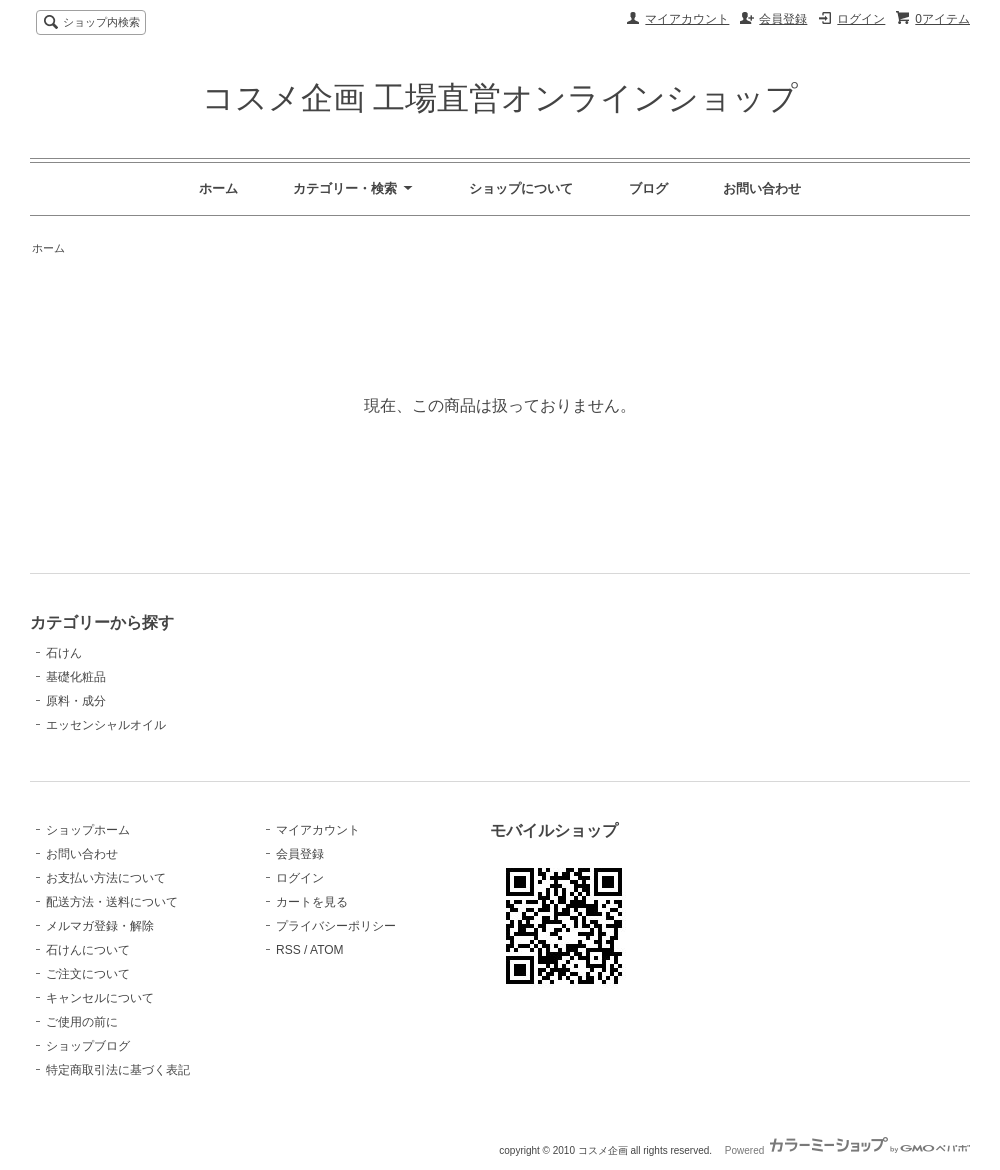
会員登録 (783, 19)
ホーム (218, 188)
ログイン (861, 19)
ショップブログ (88, 1046)
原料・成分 (76, 701)
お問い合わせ (762, 188)
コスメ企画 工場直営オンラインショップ (500, 98)
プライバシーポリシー (336, 926)
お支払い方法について (106, 878)
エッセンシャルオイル (106, 725)
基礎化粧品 (76, 677)
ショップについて (521, 188)
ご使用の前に (82, 1022)
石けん (64, 653)
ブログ (648, 188)
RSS (288, 950)
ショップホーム (88, 830)
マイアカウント (687, 19)
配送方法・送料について (112, 902)
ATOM (327, 950)
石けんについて (88, 950)
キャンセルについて (100, 998)
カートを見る (312, 902)
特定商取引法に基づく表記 (118, 1070)
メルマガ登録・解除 (100, 926)
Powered (847, 1150)
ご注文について (88, 974)
